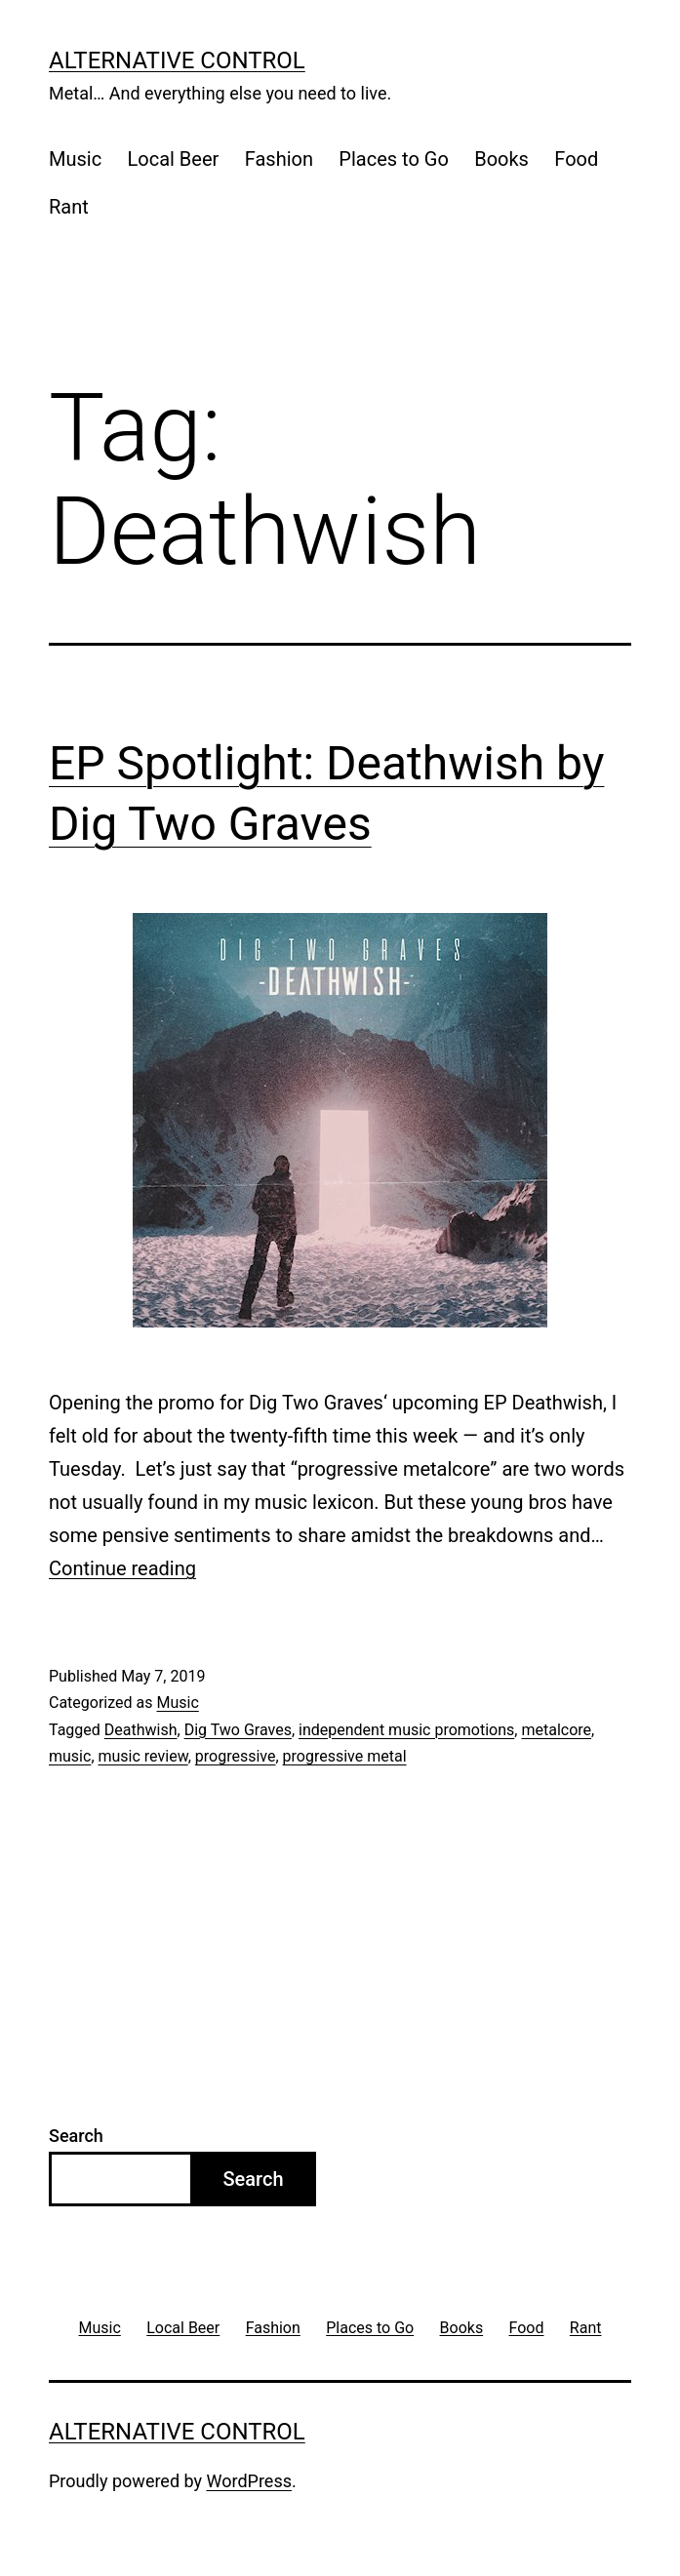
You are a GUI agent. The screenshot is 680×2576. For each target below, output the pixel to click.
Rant (69, 206)
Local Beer (174, 159)
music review (143, 1756)
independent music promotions (406, 1730)
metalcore (556, 1730)
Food (576, 159)
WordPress (249, 2481)
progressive (235, 1756)
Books (501, 159)
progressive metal (345, 1756)
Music (75, 159)
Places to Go (393, 159)
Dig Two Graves (238, 1730)
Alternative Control (177, 60)
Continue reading (122, 1568)
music (70, 1756)
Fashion (279, 159)
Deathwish (141, 1730)
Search (76, 2135)
